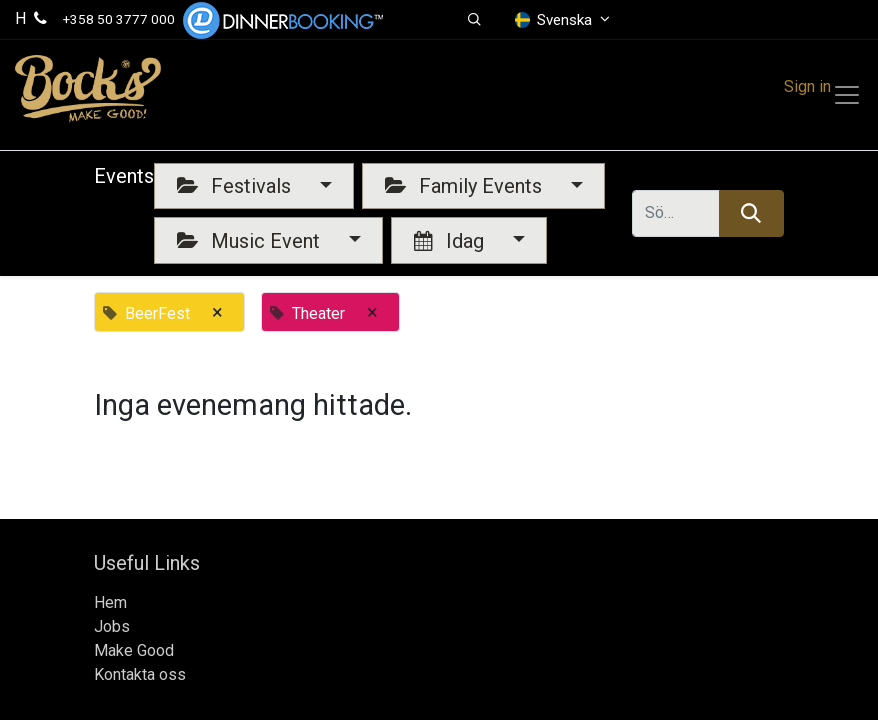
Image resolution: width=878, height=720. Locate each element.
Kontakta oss (140, 674)
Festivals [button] (236, 186)
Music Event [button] (251, 241)
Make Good (134, 650)
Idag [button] (451, 241)
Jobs (112, 626)
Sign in (807, 86)
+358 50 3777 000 (119, 19)
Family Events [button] (466, 186)
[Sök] (751, 213)
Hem (110, 602)
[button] (474, 20)
